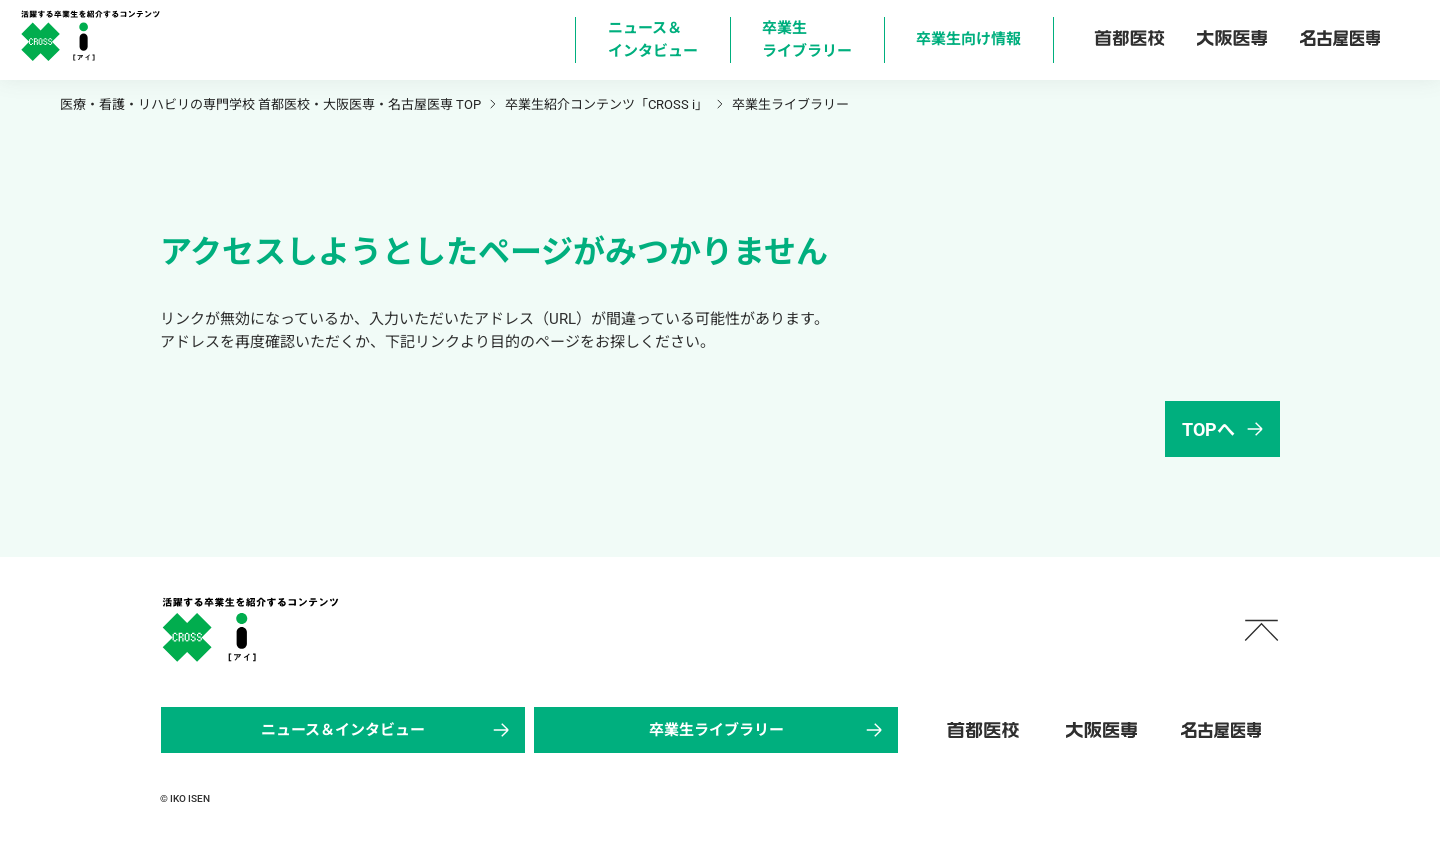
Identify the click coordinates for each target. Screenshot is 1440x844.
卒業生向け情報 (968, 39)
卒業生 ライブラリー (807, 39)
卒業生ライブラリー (768, 730)
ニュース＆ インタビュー (653, 39)
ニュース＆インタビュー (387, 730)
